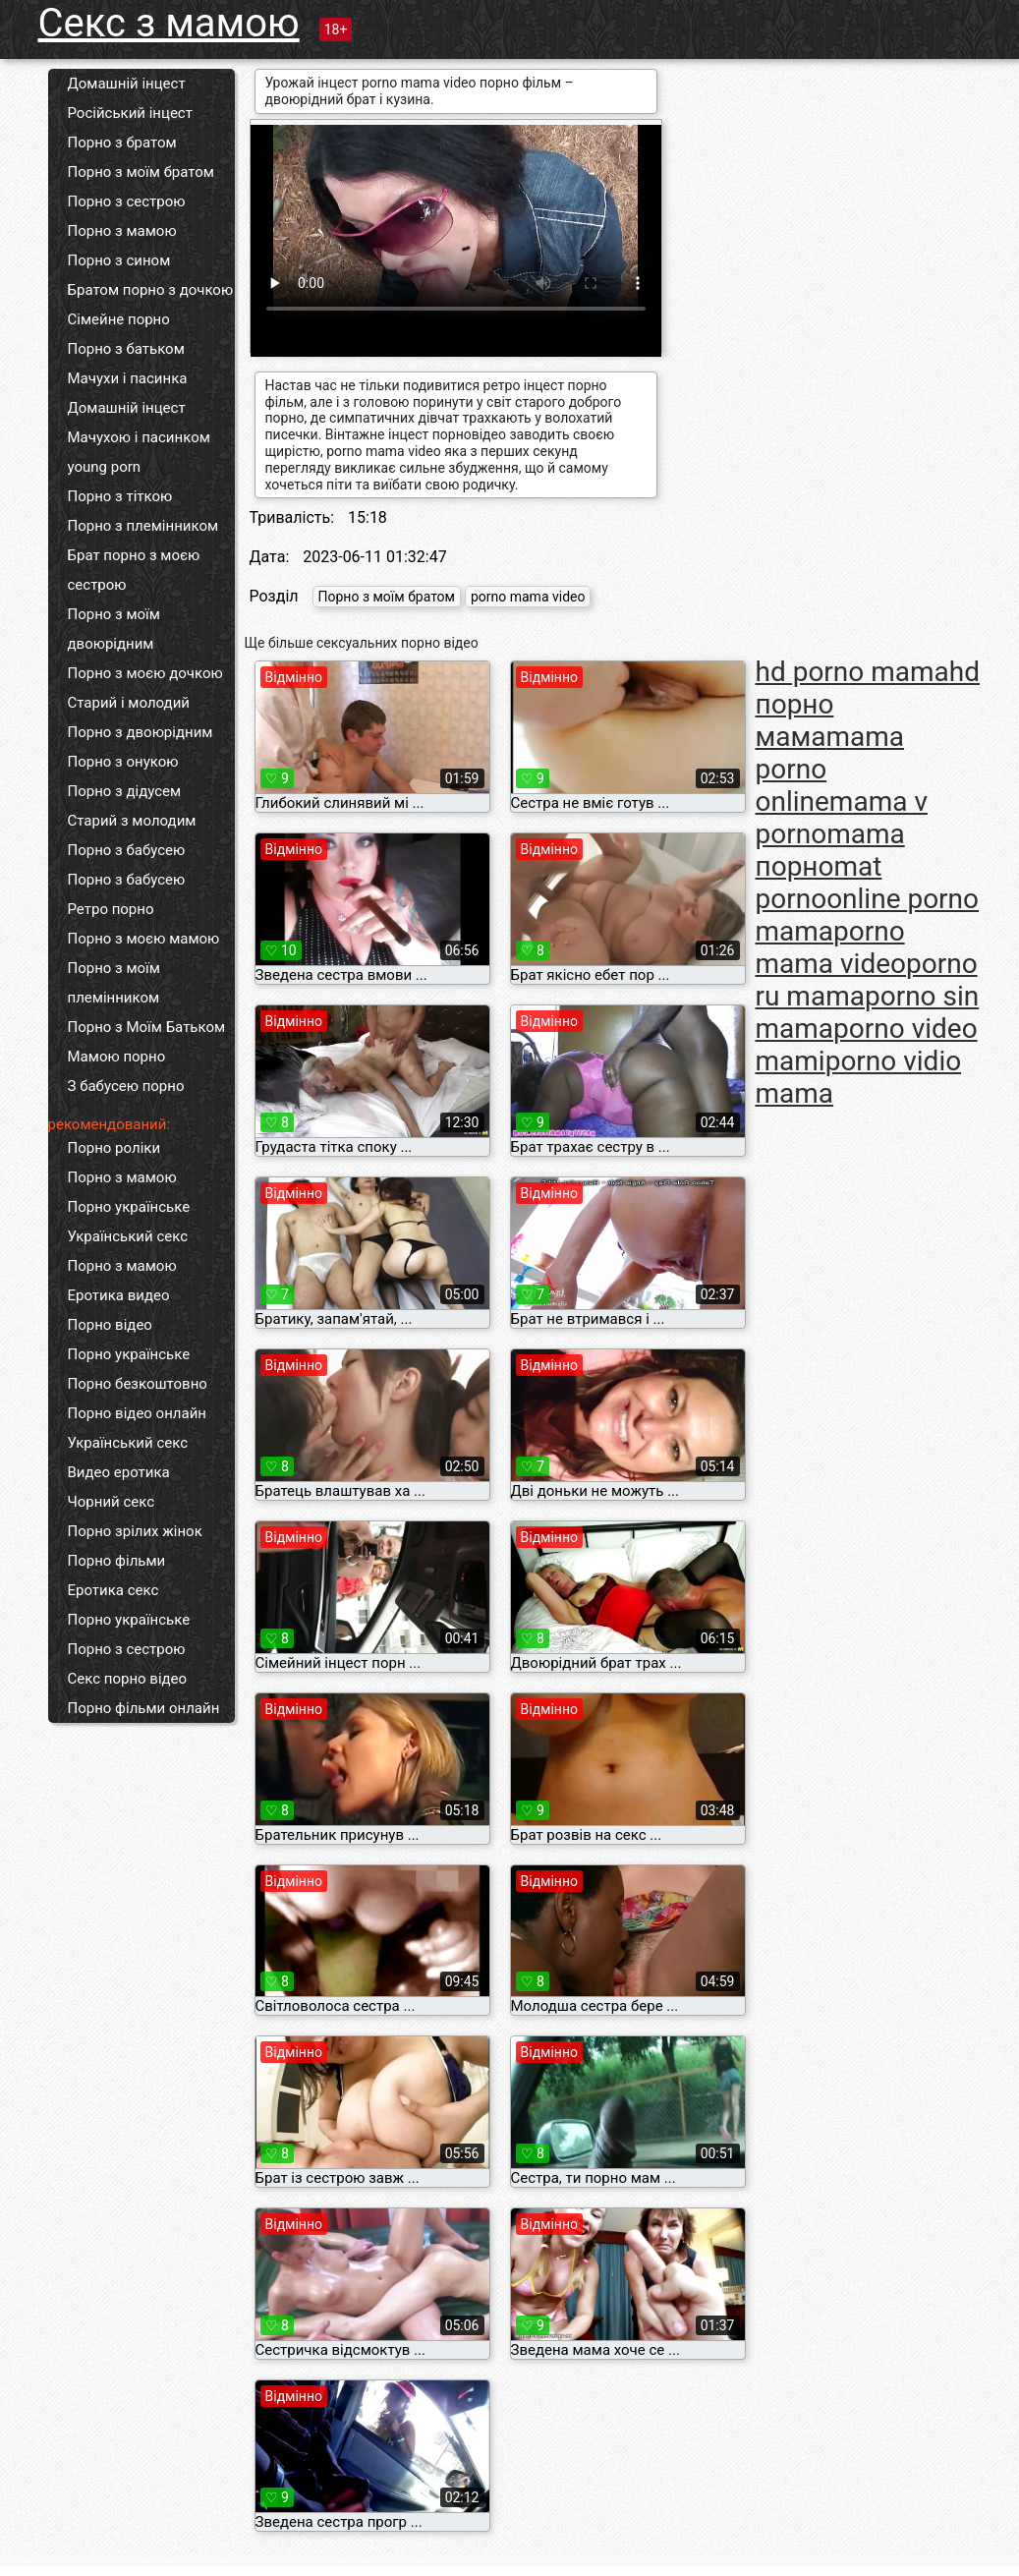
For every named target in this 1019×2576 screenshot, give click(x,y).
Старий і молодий (129, 703)
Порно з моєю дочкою (145, 673)
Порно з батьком (126, 349)
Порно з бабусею (127, 850)
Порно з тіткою (120, 496)
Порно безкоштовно (137, 1384)
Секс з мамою (169, 23)
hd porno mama (852, 672)
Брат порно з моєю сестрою (134, 570)
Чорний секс (111, 1502)
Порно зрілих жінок (135, 1531)
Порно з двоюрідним (140, 732)
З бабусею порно (126, 1086)
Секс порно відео (128, 1679)
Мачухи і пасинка (128, 378)
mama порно (830, 850)
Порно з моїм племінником (114, 982)
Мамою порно (117, 1056)
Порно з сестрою (127, 201)
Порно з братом (122, 142)
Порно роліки (114, 1148)
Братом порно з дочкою (151, 290)
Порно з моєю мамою (144, 938)
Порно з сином (119, 260)
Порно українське (129, 1207)
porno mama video (528, 596)
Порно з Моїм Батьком (147, 1027)
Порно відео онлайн (137, 1413)
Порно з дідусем (125, 791)
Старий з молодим (132, 821)
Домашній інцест (127, 83)
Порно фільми (117, 1561)
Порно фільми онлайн (144, 1708)
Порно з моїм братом (141, 172)
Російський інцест (130, 113)
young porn (105, 467)
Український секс (128, 1236)
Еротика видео (119, 1295)
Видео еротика (119, 1472)
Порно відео (110, 1325)
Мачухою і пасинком (139, 437)
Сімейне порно (119, 319)
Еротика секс (113, 1590)
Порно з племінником (143, 526)
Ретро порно (111, 909)
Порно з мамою (122, 231)
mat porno (819, 882)
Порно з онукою (123, 762)
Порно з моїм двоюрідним (114, 629)
